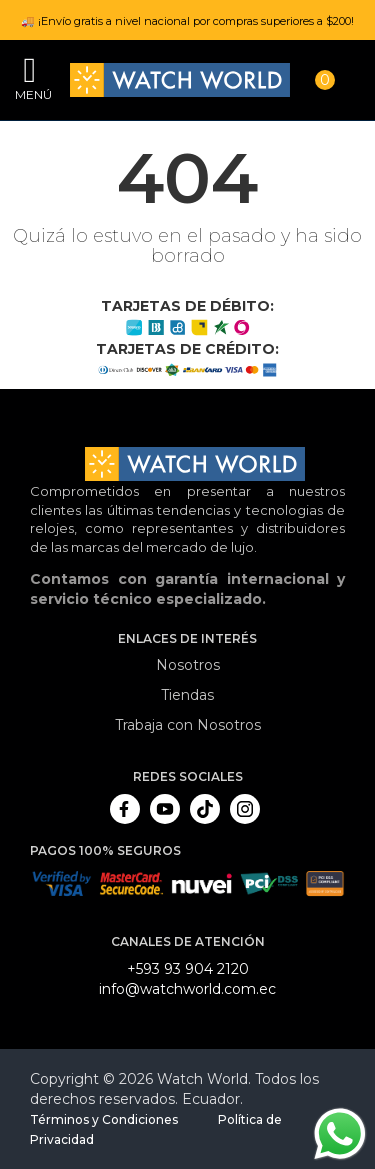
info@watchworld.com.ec (187, 989)
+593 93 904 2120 (188, 969)
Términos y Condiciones (104, 1119)
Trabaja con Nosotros (188, 725)
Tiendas (187, 695)
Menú (30, 94)
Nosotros (188, 665)
